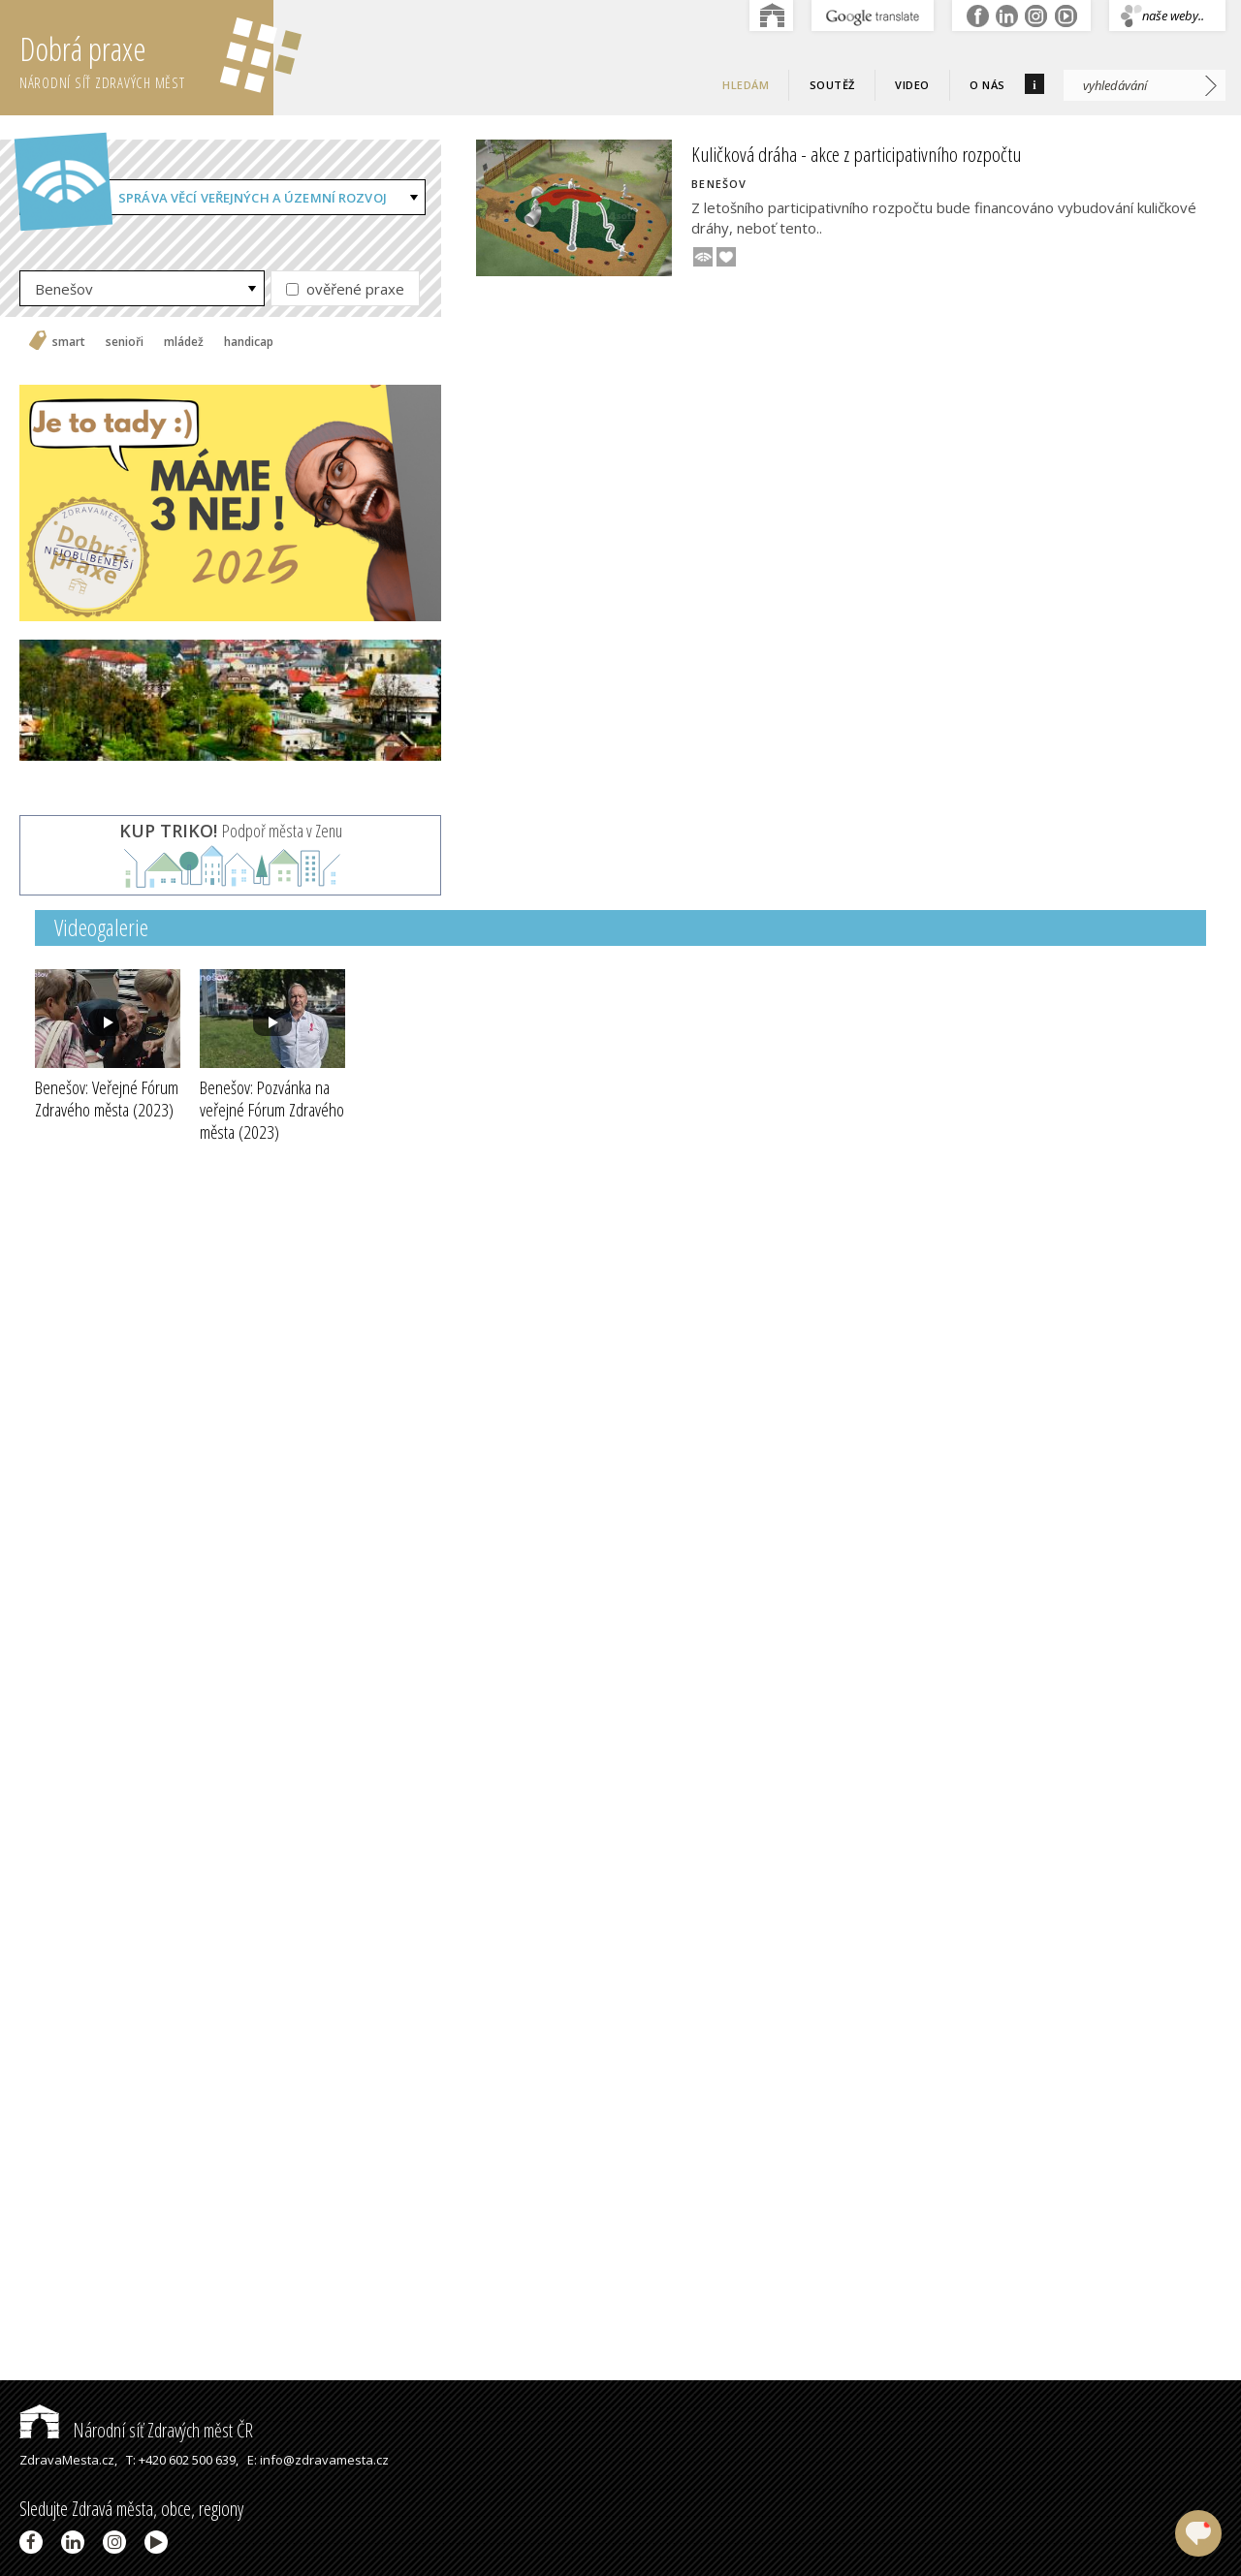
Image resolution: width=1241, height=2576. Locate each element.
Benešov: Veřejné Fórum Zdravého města (106, 1098)
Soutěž (832, 85)
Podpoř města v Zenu (230, 830)
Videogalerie (101, 927)
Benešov (64, 288)
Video (912, 85)
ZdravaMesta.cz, (68, 2459)
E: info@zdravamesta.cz (318, 2459)
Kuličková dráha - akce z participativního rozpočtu (856, 154)
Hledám (745, 85)
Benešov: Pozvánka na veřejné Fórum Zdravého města (272, 1110)
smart (68, 342)
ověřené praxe (345, 288)
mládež (184, 342)
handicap (248, 342)
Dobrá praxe (146, 58)
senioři (124, 342)
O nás (987, 85)
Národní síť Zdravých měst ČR (136, 2430)
